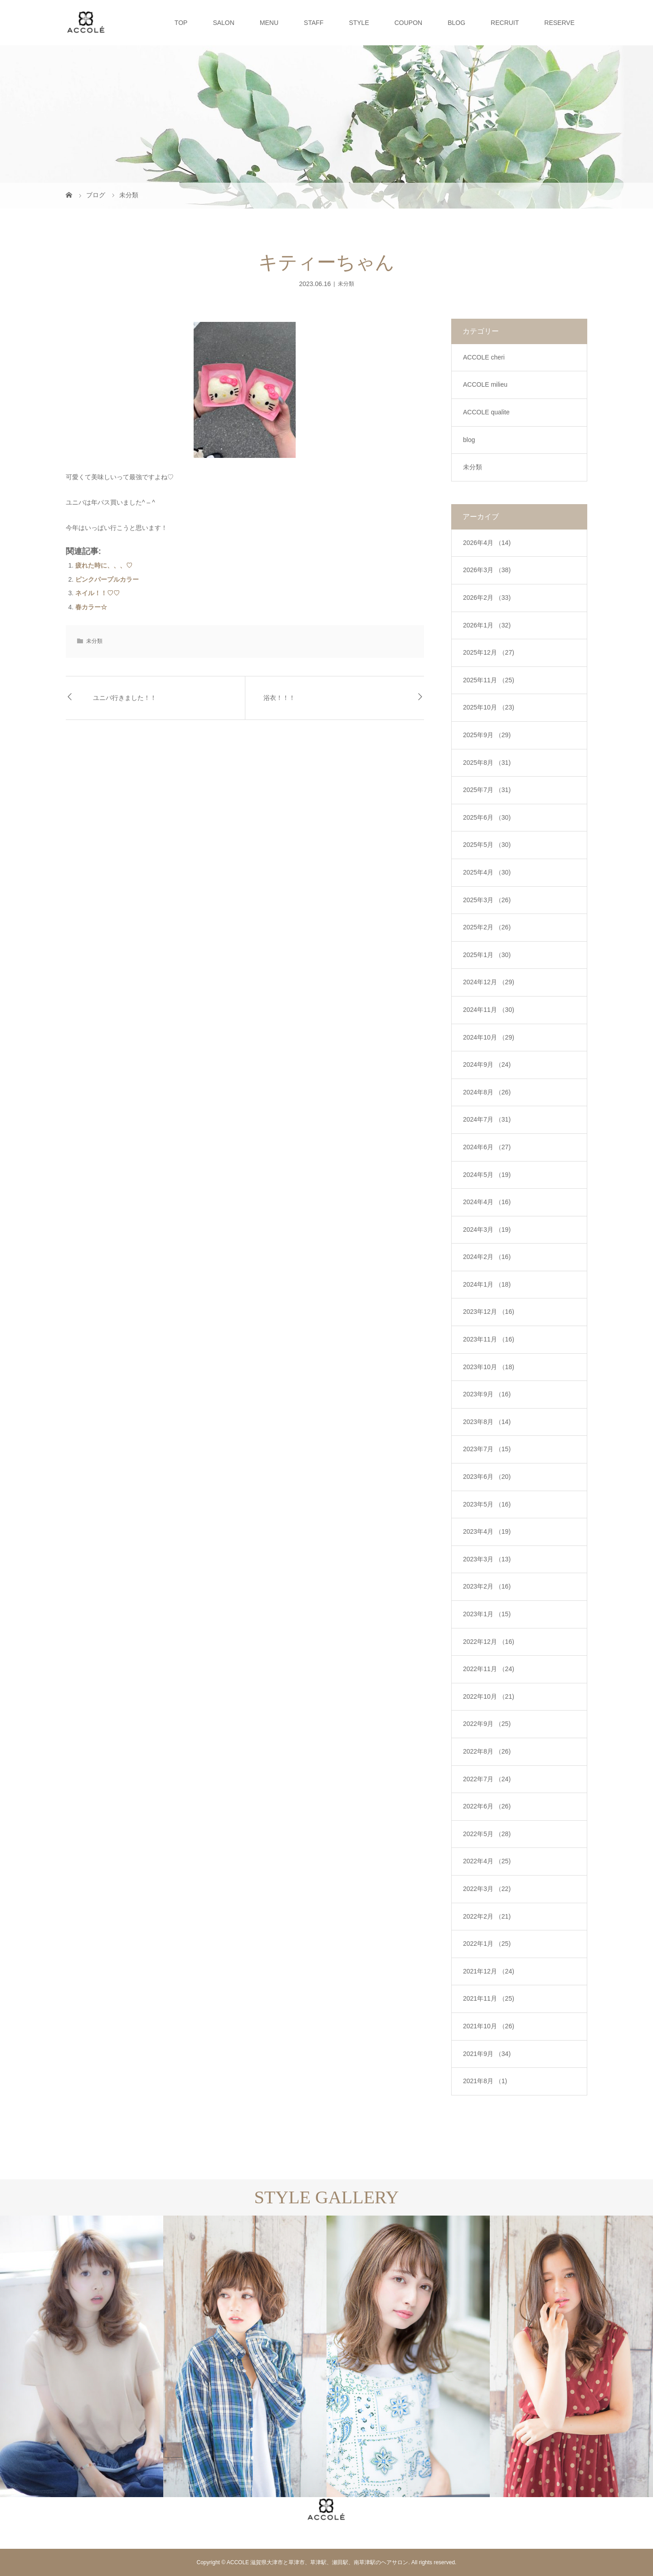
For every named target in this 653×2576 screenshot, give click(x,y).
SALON (223, 22)
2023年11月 (488, 1339)
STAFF (313, 22)
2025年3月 (487, 900)
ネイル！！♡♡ (97, 593)
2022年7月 (487, 1779)
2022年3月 (487, 1888)
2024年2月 (487, 1256)
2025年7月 (487, 789)
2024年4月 (487, 1201)
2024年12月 (488, 982)
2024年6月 (487, 1147)
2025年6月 (487, 817)
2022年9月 (487, 1723)
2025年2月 (487, 927)
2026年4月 (487, 542)
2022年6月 (487, 1806)
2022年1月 (487, 1943)
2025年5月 (487, 844)
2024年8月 (487, 1092)
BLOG (456, 22)
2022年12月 (488, 1641)
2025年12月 (488, 652)
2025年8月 (487, 762)
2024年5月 (487, 1174)
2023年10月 (488, 1367)
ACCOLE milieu (485, 384)
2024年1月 (487, 1284)
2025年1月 (487, 954)
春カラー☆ (91, 607)
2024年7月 (487, 1119)
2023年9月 (487, 1394)
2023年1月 (487, 1614)
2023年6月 (487, 1476)
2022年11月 (488, 1668)
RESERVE (559, 22)
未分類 (346, 284)
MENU (269, 22)
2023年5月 (487, 1504)
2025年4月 (487, 872)
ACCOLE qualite (486, 412)
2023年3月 (487, 1559)
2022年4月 (487, 1861)
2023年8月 (487, 1421)
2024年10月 (488, 1037)
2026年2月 (487, 597)
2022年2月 (487, 1916)
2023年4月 (487, 1531)
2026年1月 (487, 625)
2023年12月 (488, 1311)
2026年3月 (487, 570)
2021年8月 (485, 2081)
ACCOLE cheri (484, 357)
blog (469, 439)
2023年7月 (487, 1449)
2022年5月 (487, 1833)
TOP (181, 22)
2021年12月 (488, 1971)
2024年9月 (487, 1064)
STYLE (359, 22)
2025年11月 (488, 680)
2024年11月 (488, 1009)
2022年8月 (487, 1751)
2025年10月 (488, 707)
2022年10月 (488, 1696)
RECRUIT (505, 22)
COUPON (408, 22)
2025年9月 (487, 735)
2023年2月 (487, 1586)
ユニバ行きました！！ (124, 698)
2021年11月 (488, 1998)
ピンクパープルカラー (107, 579)
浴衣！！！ (279, 698)
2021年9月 (487, 2053)
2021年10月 (488, 2026)
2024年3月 (487, 1229)
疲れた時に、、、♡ (103, 565)
